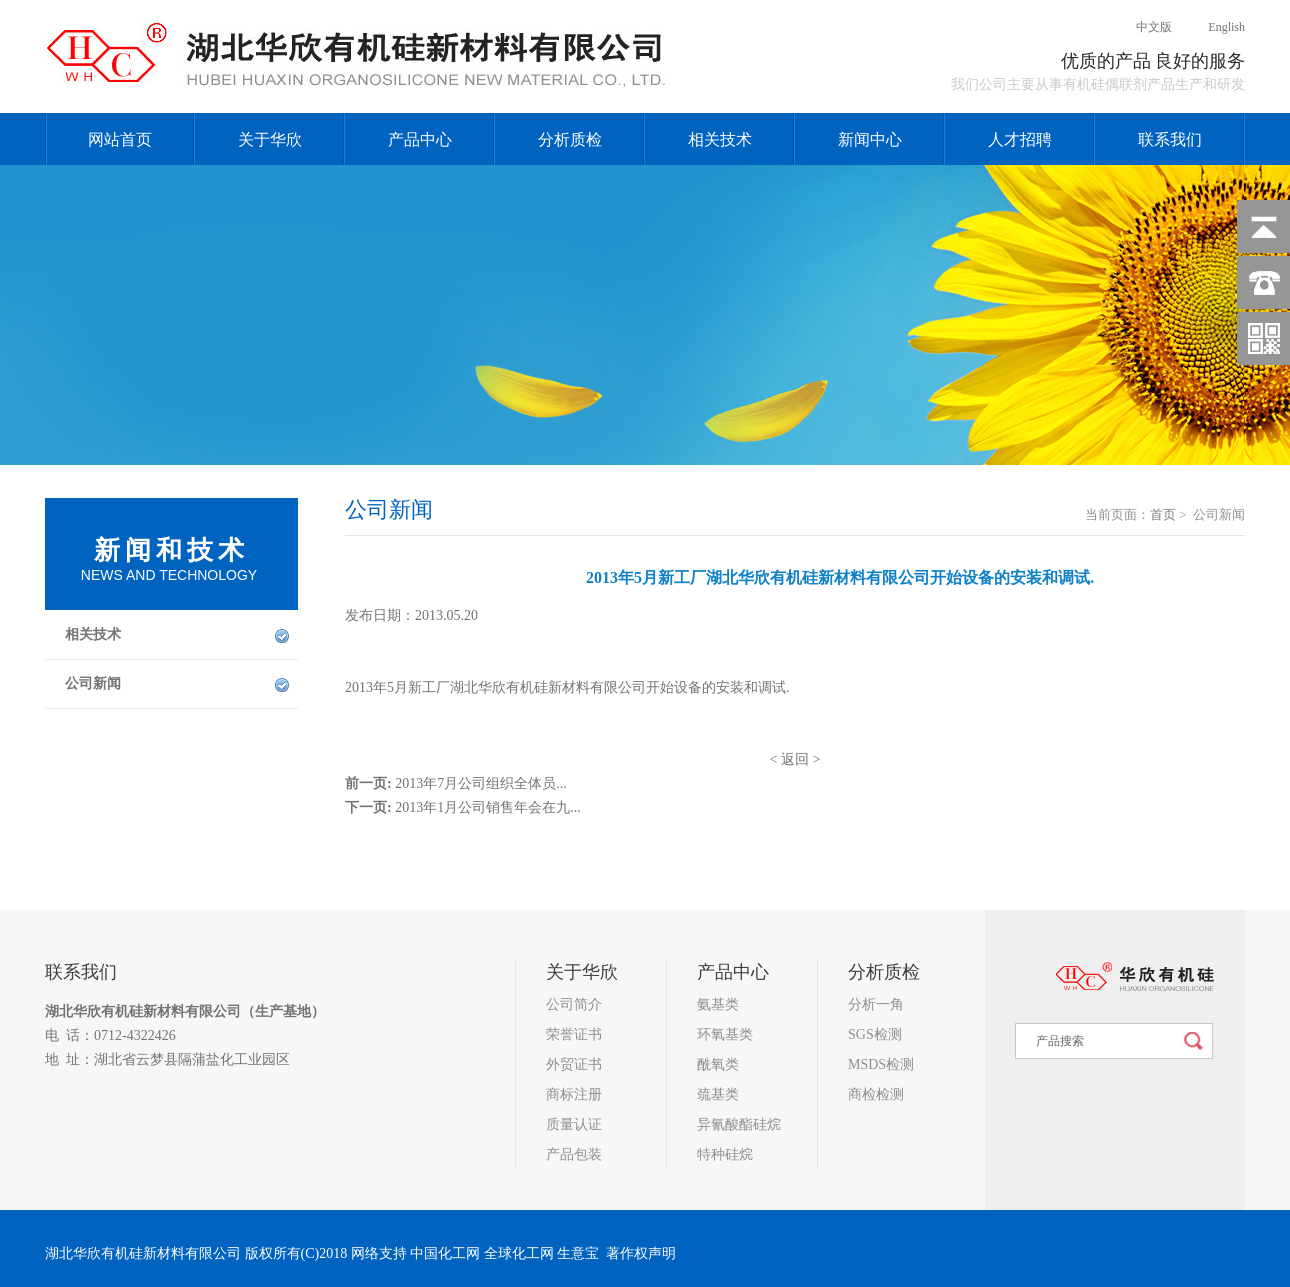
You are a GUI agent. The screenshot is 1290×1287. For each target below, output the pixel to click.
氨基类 (718, 1004)
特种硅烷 (725, 1154)
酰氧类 (718, 1064)
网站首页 (120, 139)
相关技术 (720, 139)
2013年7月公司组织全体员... (481, 783)
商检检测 (876, 1094)
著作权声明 (641, 1253)
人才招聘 (1020, 139)
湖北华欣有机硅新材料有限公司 (143, 1011)
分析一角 (876, 1004)
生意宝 (578, 1253)
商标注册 (574, 1094)
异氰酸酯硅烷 (739, 1124)
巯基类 (718, 1094)
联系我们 (1170, 139)
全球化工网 (519, 1253)
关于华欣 (270, 139)
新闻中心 (870, 139)
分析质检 (570, 139)
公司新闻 (93, 683)
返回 (795, 759)
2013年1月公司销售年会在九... (488, 807)
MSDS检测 (881, 1064)
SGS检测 (875, 1034)
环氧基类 (725, 1034)
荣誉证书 (574, 1034)
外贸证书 (574, 1064)
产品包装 (574, 1154)
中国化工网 (445, 1253)
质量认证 (574, 1124)
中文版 (1138, 27)
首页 (1163, 514)
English (1210, 27)
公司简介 (574, 1004)
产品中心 (420, 139)
